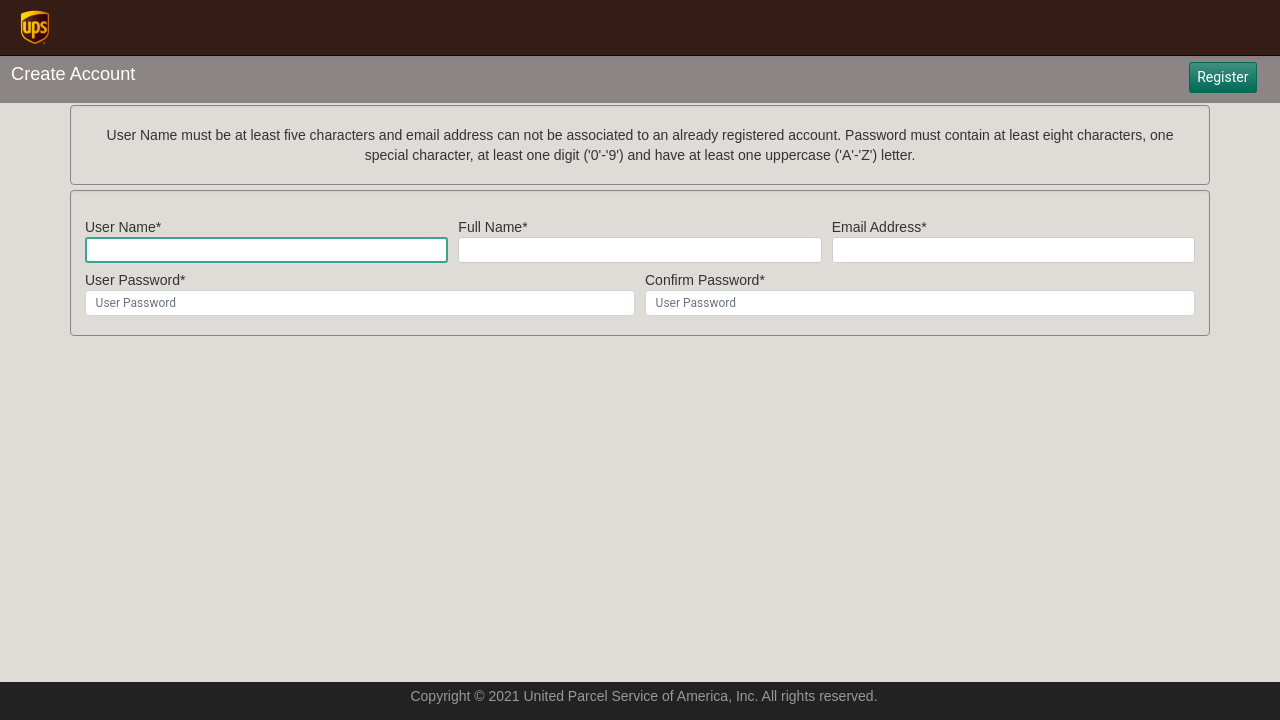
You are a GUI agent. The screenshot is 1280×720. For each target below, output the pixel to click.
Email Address (876, 227)
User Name (120, 227)
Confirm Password (702, 280)
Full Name (490, 227)
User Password (132, 280)
